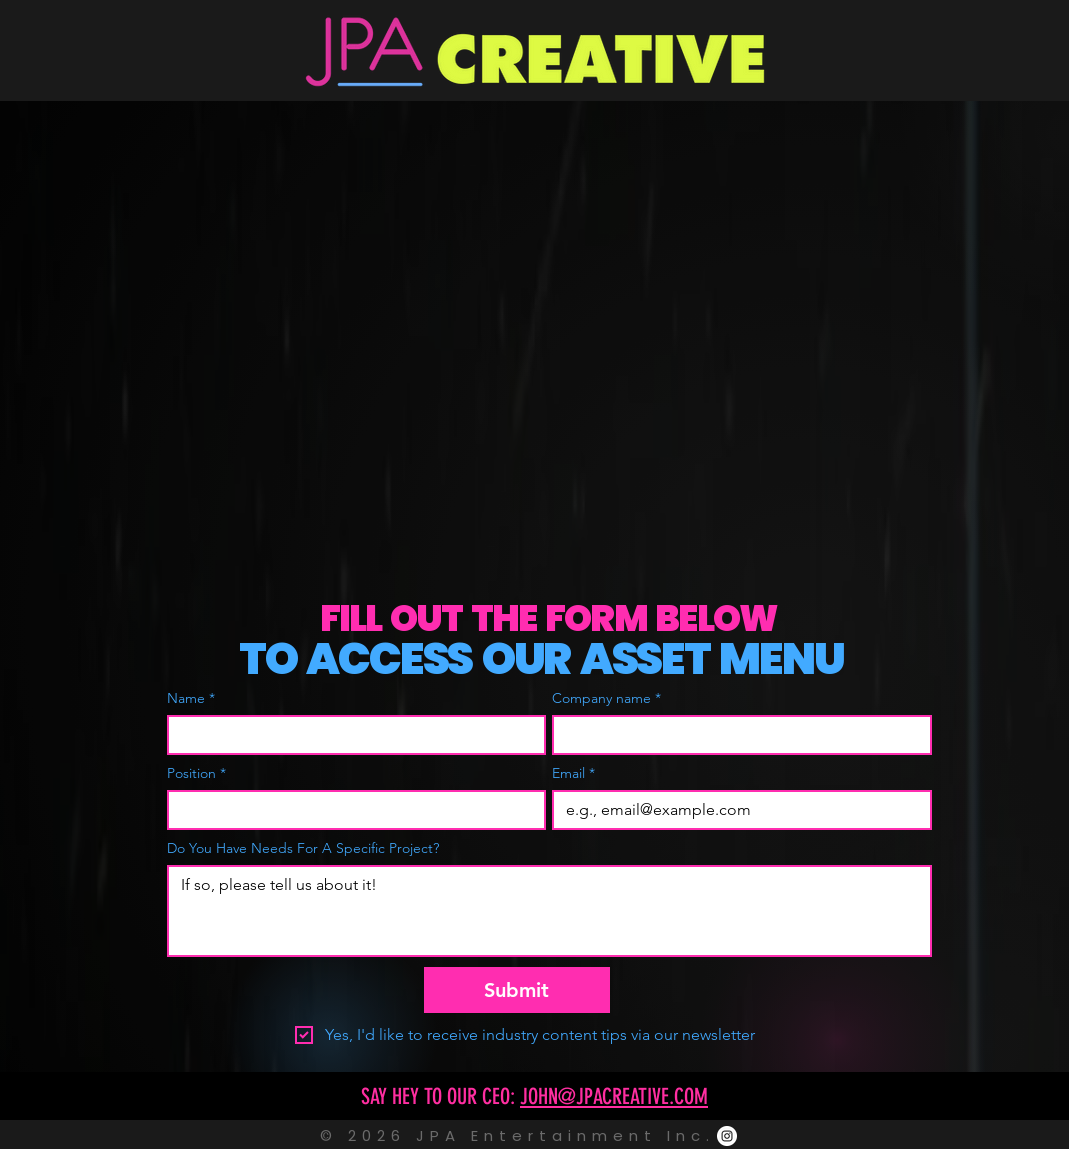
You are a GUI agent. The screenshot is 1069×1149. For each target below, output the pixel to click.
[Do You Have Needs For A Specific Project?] (549, 911)
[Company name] (736, 735)
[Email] (736, 810)
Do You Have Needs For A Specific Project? (303, 848)
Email (573, 773)
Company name (606, 698)
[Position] (351, 810)
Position (196, 773)
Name (191, 698)
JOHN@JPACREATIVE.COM (614, 1096)
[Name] (351, 735)
